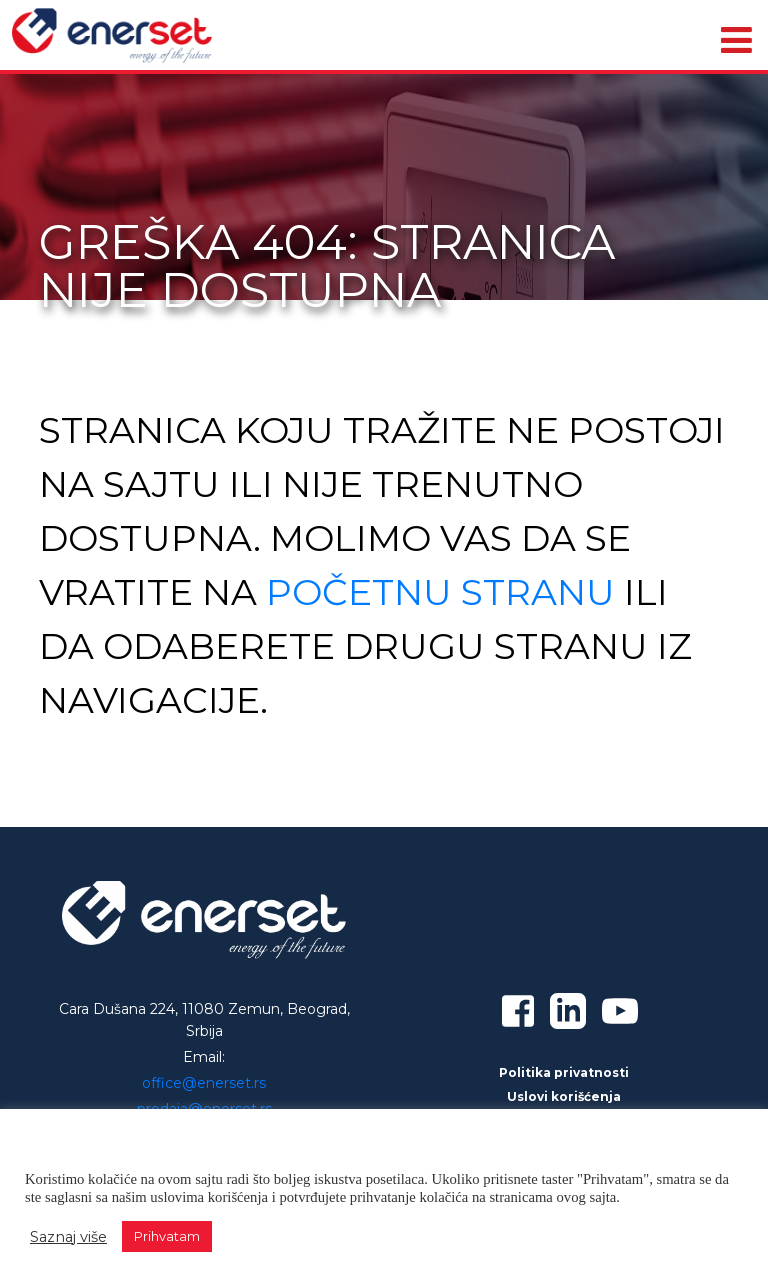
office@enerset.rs (204, 1083)
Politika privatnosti (564, 1072)
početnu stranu (440, 592)
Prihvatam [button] (167, 1236)
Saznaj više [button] (68, 1237)
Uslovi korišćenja (564, 1096)
